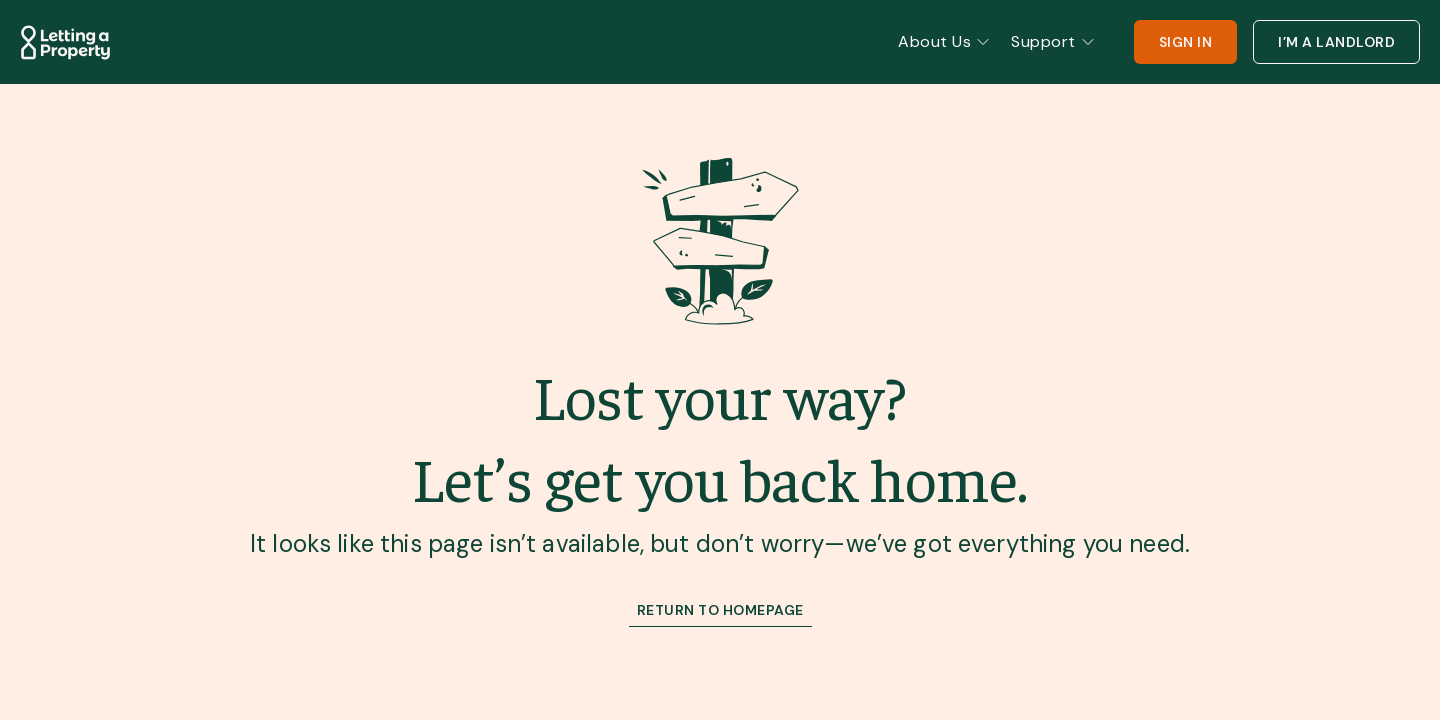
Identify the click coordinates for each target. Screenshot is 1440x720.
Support (1053, 41)
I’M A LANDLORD (1336, 42)
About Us (944, 41)
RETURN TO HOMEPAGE (720, 610)
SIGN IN (1186, 42)
